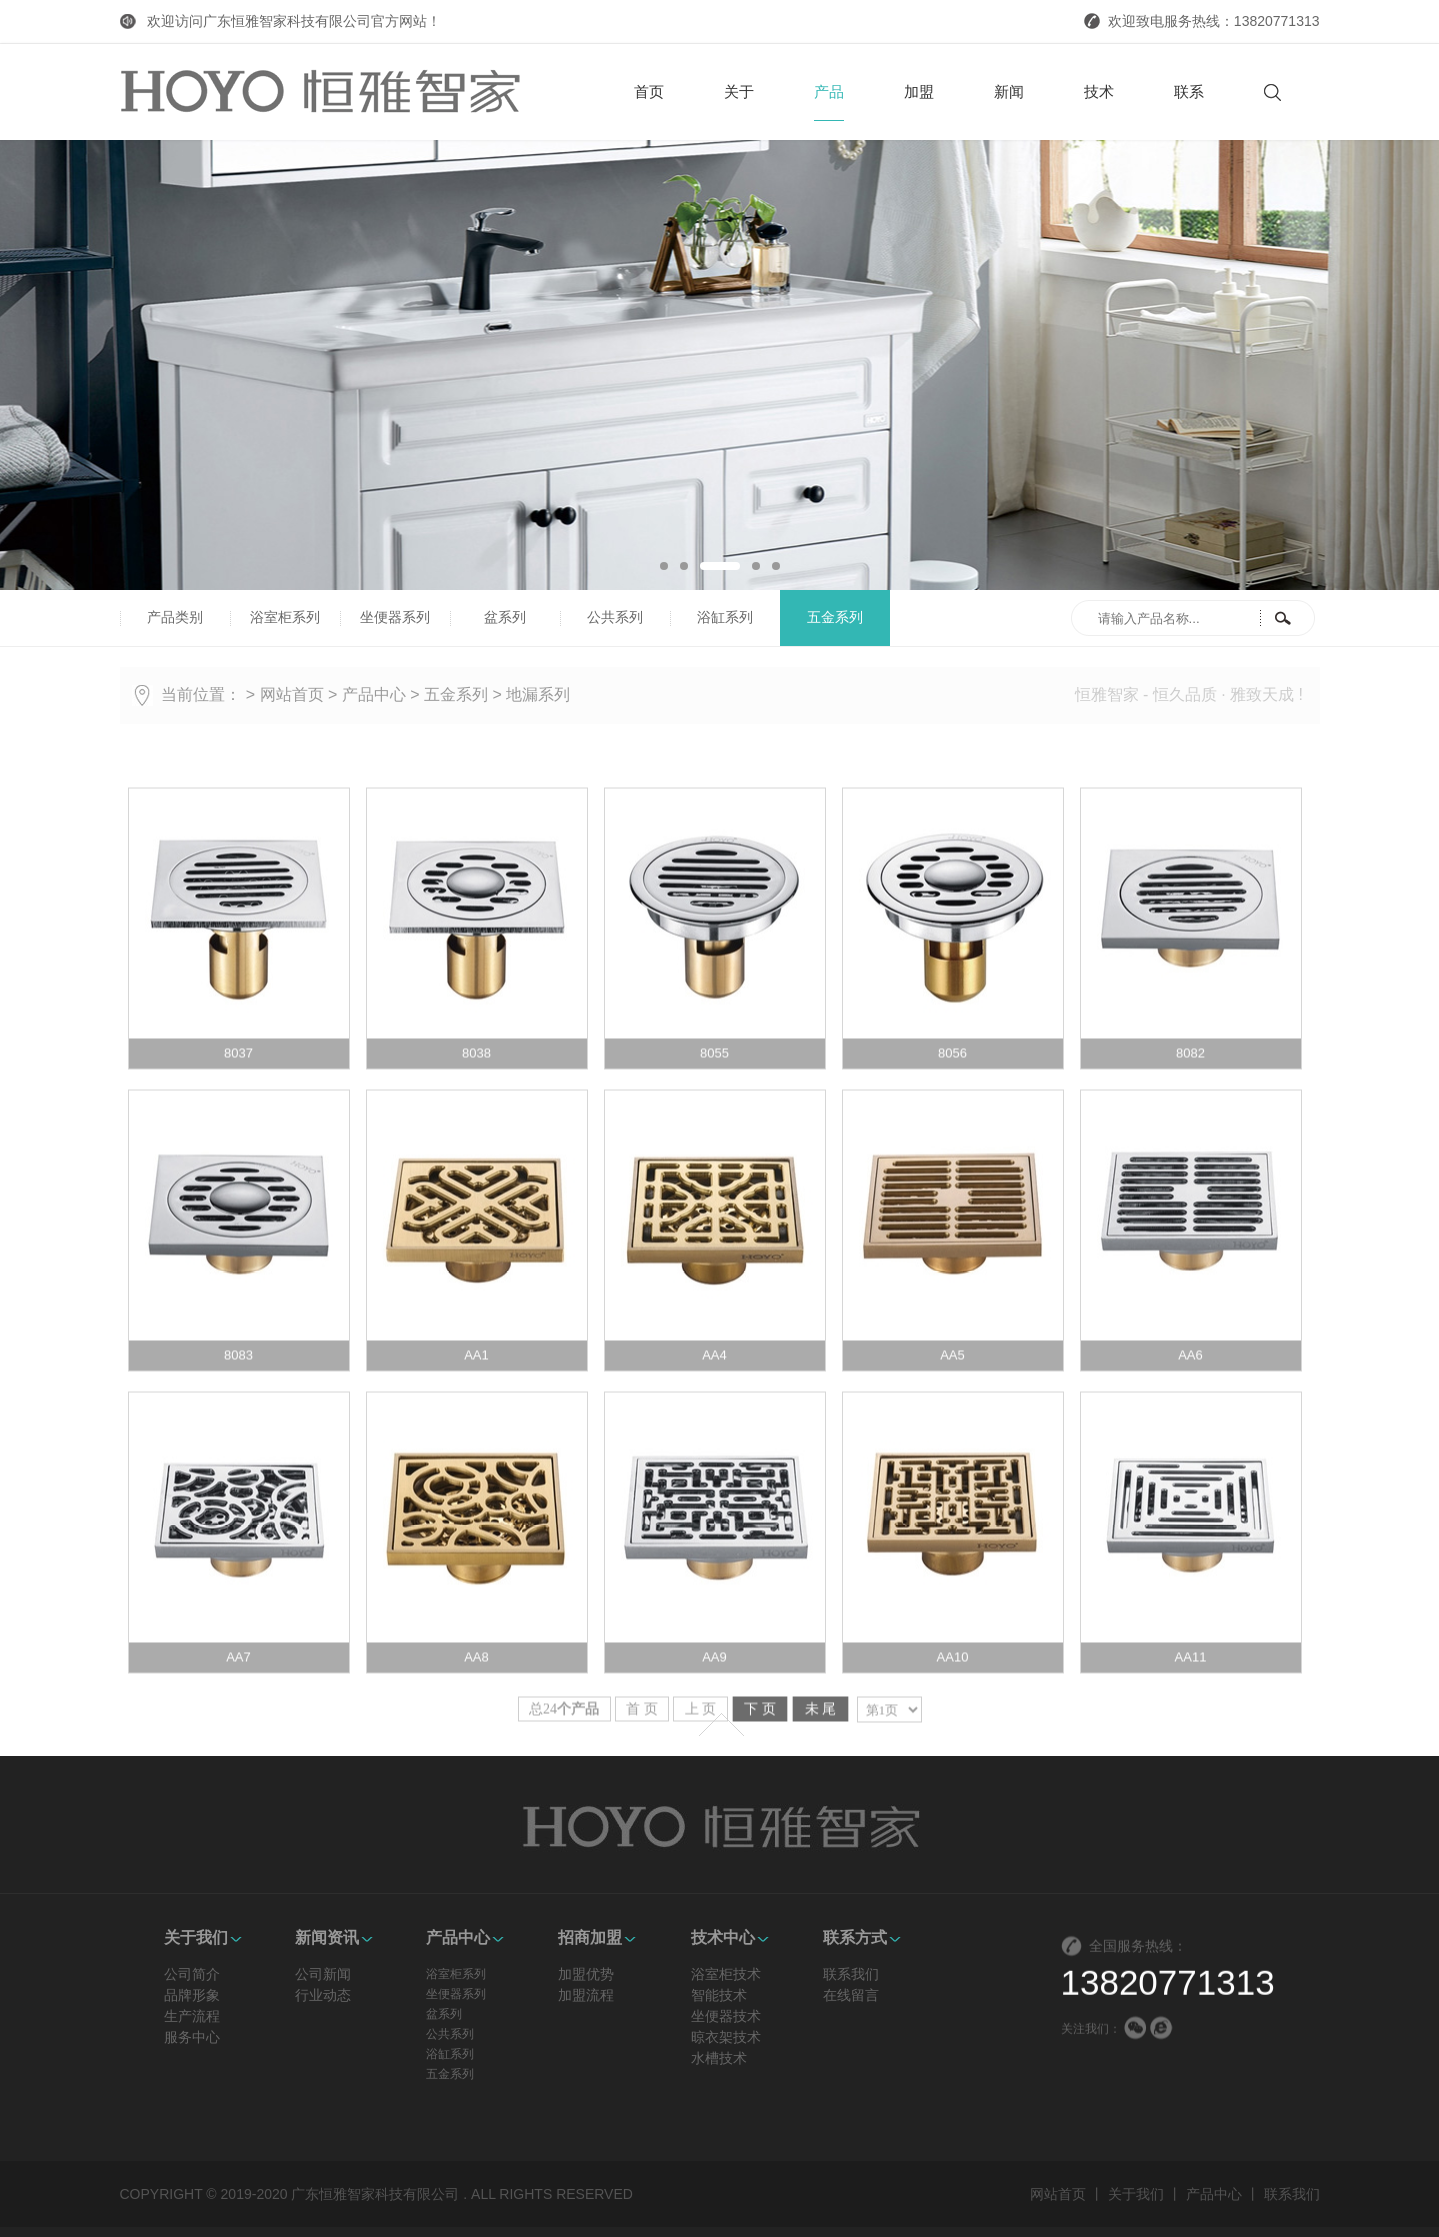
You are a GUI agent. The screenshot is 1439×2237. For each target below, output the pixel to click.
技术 (1099, 91)
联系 (1189, 91)
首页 (649, 91)
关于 (739, 91)
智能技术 (719, 2225)
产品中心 (374, 694)
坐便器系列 (395, 617)
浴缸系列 (725, 617)
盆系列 (505, 617)
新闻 (1009, 91)
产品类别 (175, 617)
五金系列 (835, 617)
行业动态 (323, 2225)
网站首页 (292, 694)
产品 (829, 102)
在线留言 (851, 2225)
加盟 (919, 91)
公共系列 (615, 617)
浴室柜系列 (285, 617)
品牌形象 (192, 2225)
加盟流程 (586, 2225)
